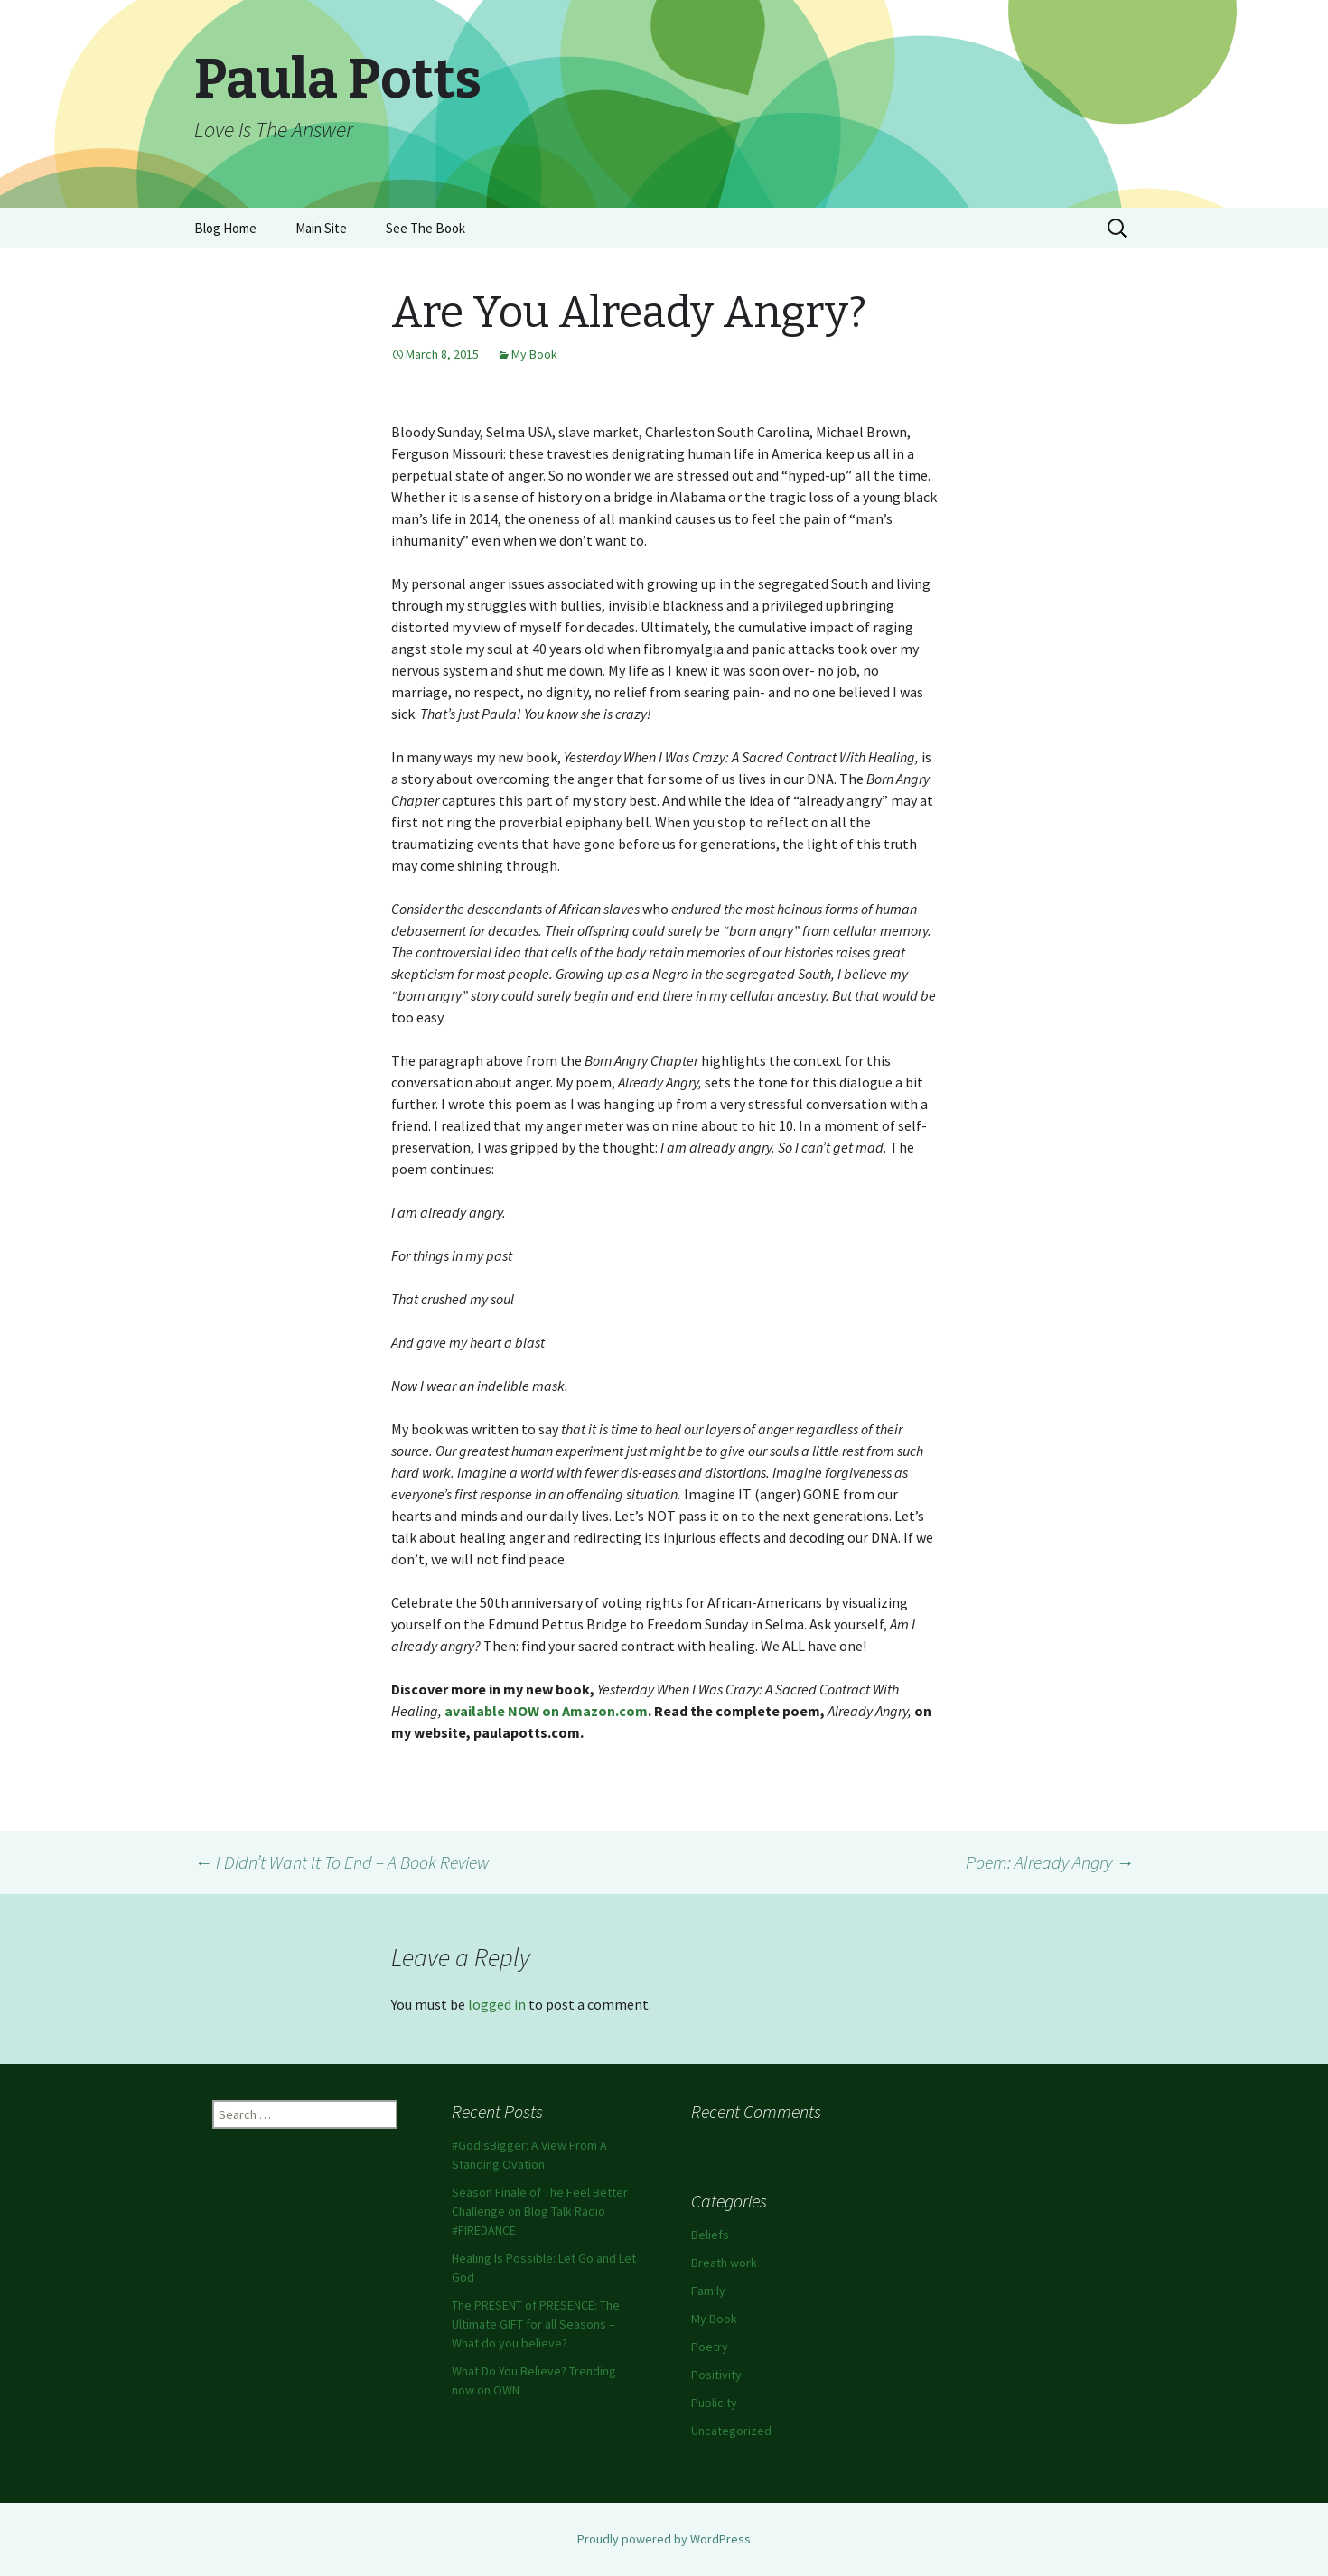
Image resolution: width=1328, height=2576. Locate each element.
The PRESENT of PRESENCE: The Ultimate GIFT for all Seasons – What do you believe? (536, 2324)
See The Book (425, 228)
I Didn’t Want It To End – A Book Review (342, 1862)
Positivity (716, 2374)
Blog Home (225, 228)
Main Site (321, 228)
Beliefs (710, 2234)
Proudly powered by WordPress (664, 2539)
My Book (534, 354)
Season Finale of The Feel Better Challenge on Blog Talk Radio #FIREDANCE (540, 2211)
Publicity (714, 2402)
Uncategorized (731, 2430)
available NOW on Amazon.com (546, 1711)
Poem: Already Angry (1050, 1862)
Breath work (724, 2262)
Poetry (709, 2346)
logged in (497, 2004)
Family (708, 2290)
